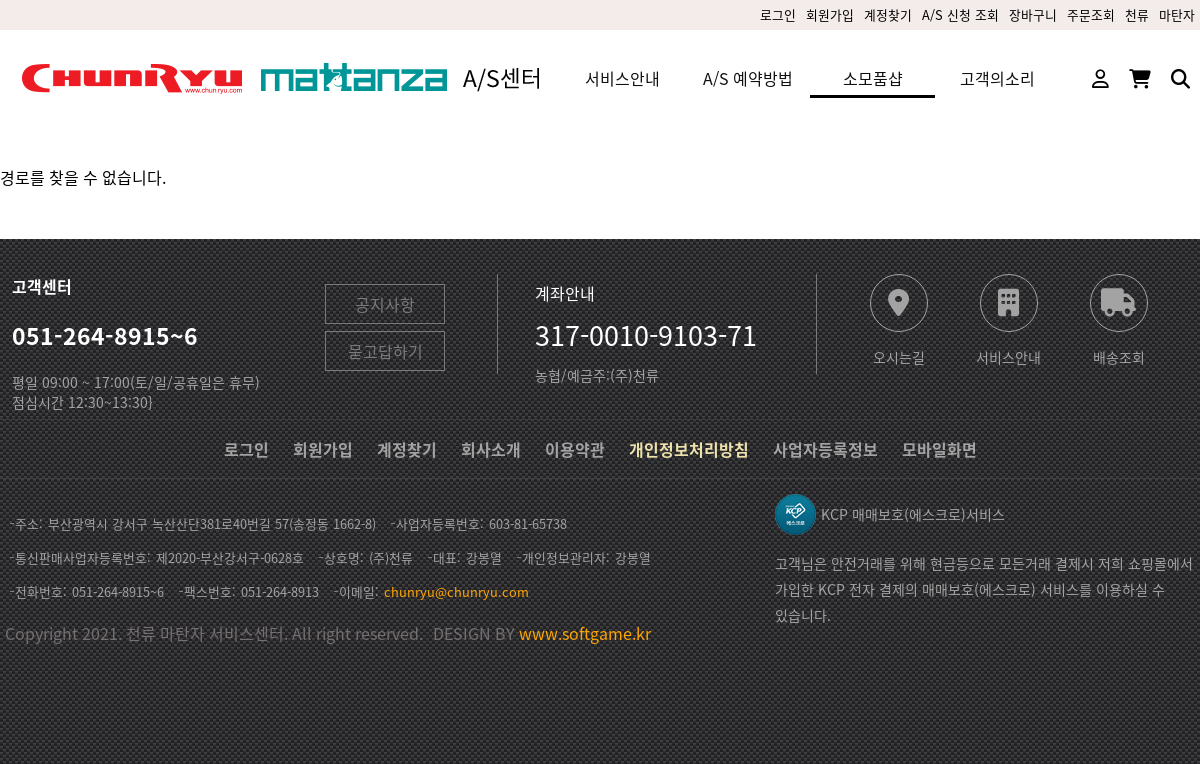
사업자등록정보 (825, 449)
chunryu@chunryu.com (456, 591)
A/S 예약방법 (748, 78)
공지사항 (385, 304)
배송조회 (1119, 355)
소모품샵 (873, 78)
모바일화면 (939, 449)
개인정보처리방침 (689, 449)
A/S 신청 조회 (960, 14)
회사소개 (491, 449)
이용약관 (575, 449)
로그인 (778, 14)
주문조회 (1091, 14)
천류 (1137, 14)
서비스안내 (622, 78)
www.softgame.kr (585, 633)
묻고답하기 (385, 351)
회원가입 (830, 14)
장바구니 (1033, 14)
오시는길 (899, 355)
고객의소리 (997, 78)
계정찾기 (888, 14)
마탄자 (1177, 14)
